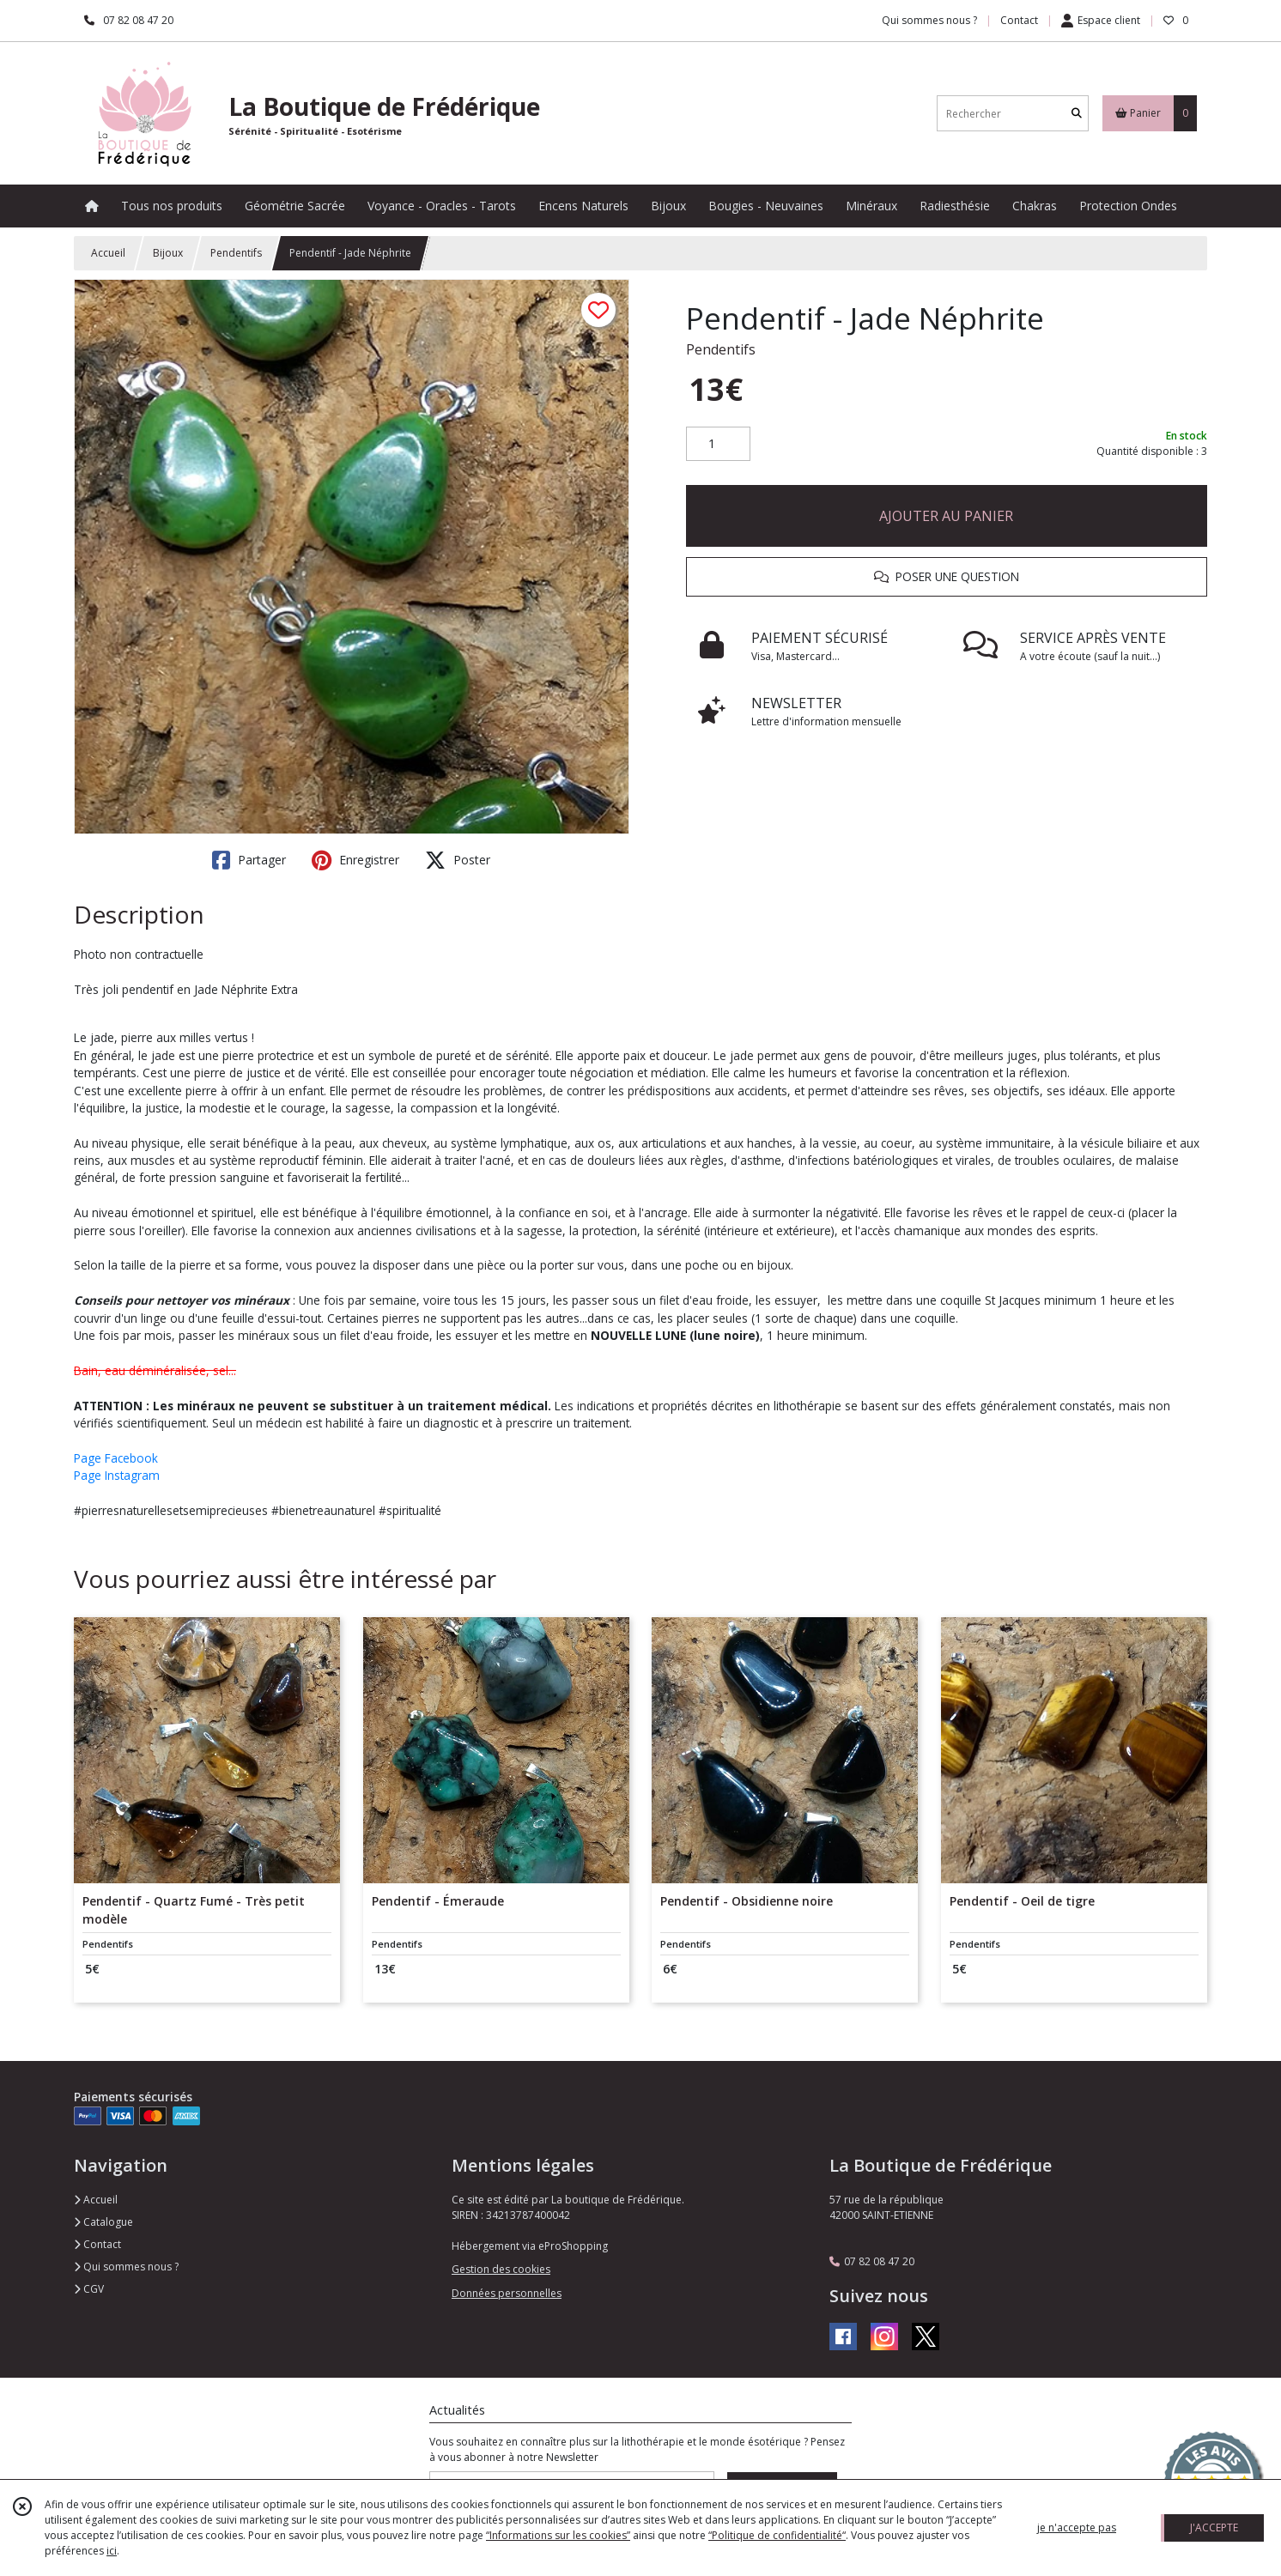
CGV (89, 2289)
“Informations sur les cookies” (558, 2535)
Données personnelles (507, 2293)
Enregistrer (355, 860)
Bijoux (168, 252)
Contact (1019, 20)
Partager (249, 860)
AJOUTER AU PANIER (946, 515)
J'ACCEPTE (1214, 2527)
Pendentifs (236, 252)
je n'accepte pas (1076, 2527)
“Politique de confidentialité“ (777, 2535)
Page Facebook (116, 1458)
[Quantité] (718, 444)
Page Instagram (117, 1475)
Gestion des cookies (501, 2269)
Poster (457, 860)
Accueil (108, 252)
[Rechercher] (1076, 113)
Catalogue (103, 2222)
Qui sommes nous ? (126, 2266)
